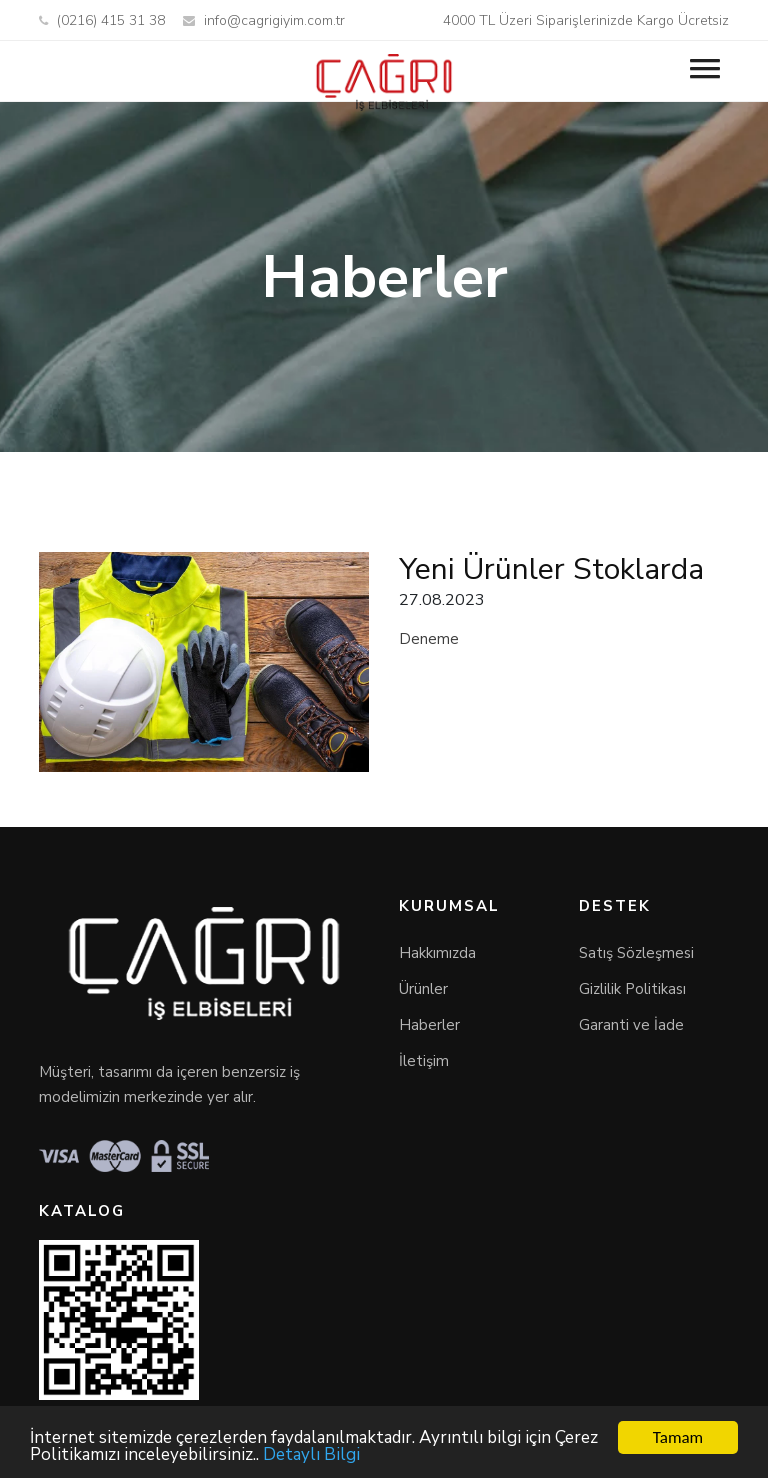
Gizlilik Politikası (632, 989)
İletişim (424, 1061)
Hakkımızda (437, 953)
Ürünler (423, 989)
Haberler (429, 1025)
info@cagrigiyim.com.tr (264, 20)
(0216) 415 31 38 (102, 20)
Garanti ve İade (631, 1025)
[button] (703, 64)
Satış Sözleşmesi (636, 953)
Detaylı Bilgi (311, 1455)
